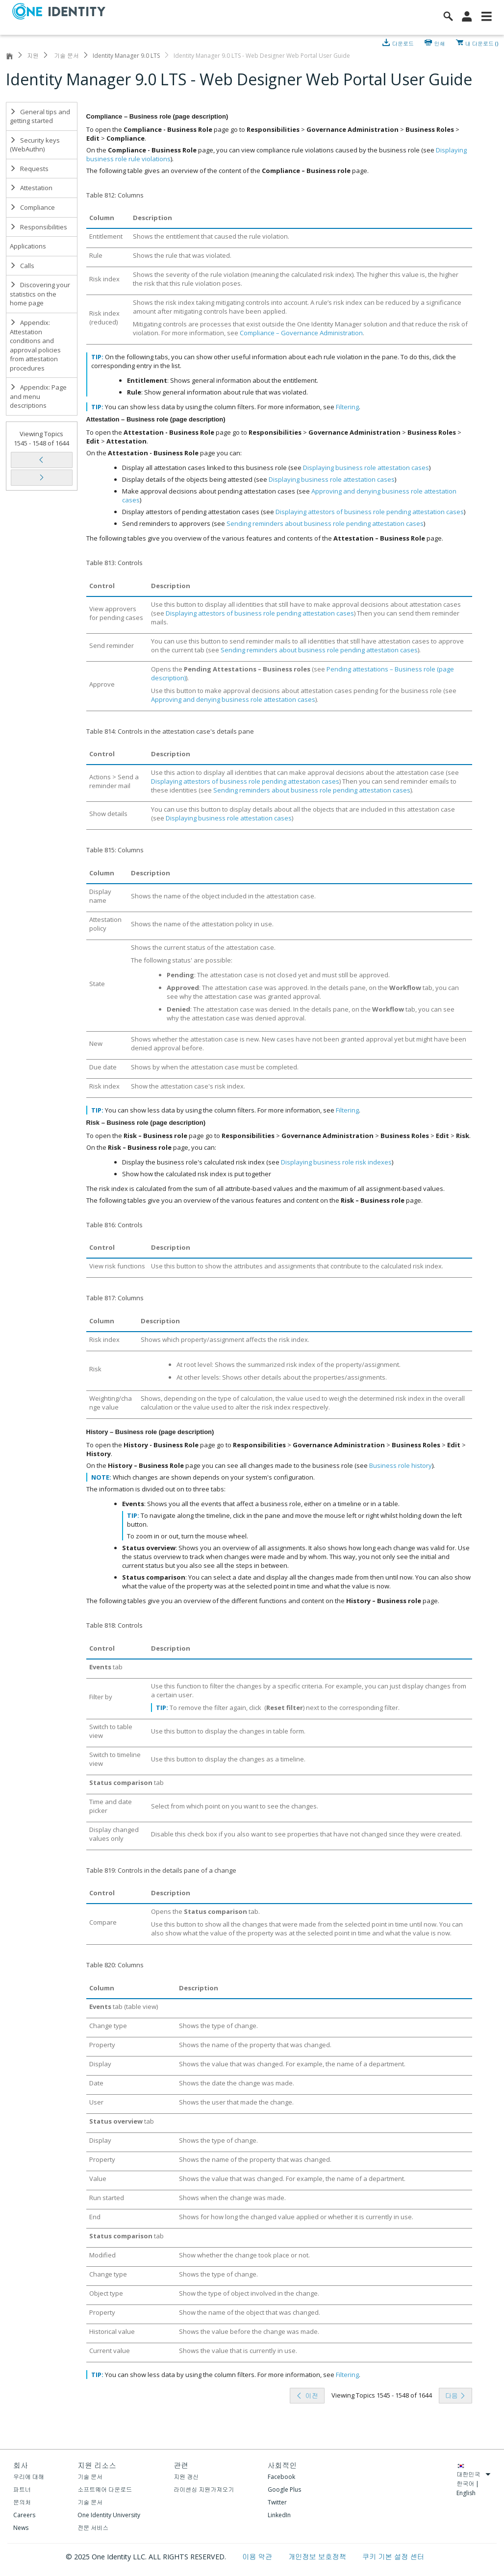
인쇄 (439, 42)
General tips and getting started (40, 116)
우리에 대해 (28, 2477)
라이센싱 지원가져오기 (204, 2489)
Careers (24, 2515)
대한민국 (473, 2474)
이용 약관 (258, 2556)
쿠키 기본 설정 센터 (393, 2556)
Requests (29, 168)
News (20, 2528)
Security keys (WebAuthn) (35, 145)
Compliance (32, 207)
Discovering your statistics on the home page (40, 293)
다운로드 (403, 42)
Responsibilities (38, 227)
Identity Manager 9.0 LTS (126, 55)
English (466, 2493)
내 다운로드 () (481, 42)
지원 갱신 (186, 2477)
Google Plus (284, 2489)
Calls (22, 265)
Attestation (31, 187)
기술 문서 (65, 55)
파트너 (22, 2489)
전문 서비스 (92, 2528)
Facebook (281, 2477)
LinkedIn (279, 2515)
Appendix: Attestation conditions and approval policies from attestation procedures (35, 345)
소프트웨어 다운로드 (104, 2489)
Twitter (277, 2502)
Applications (28, 246)
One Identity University (108, 2515)
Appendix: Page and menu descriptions (38, 396)
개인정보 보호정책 (318, 2556)
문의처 (22, 2502)
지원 (33, 55)
